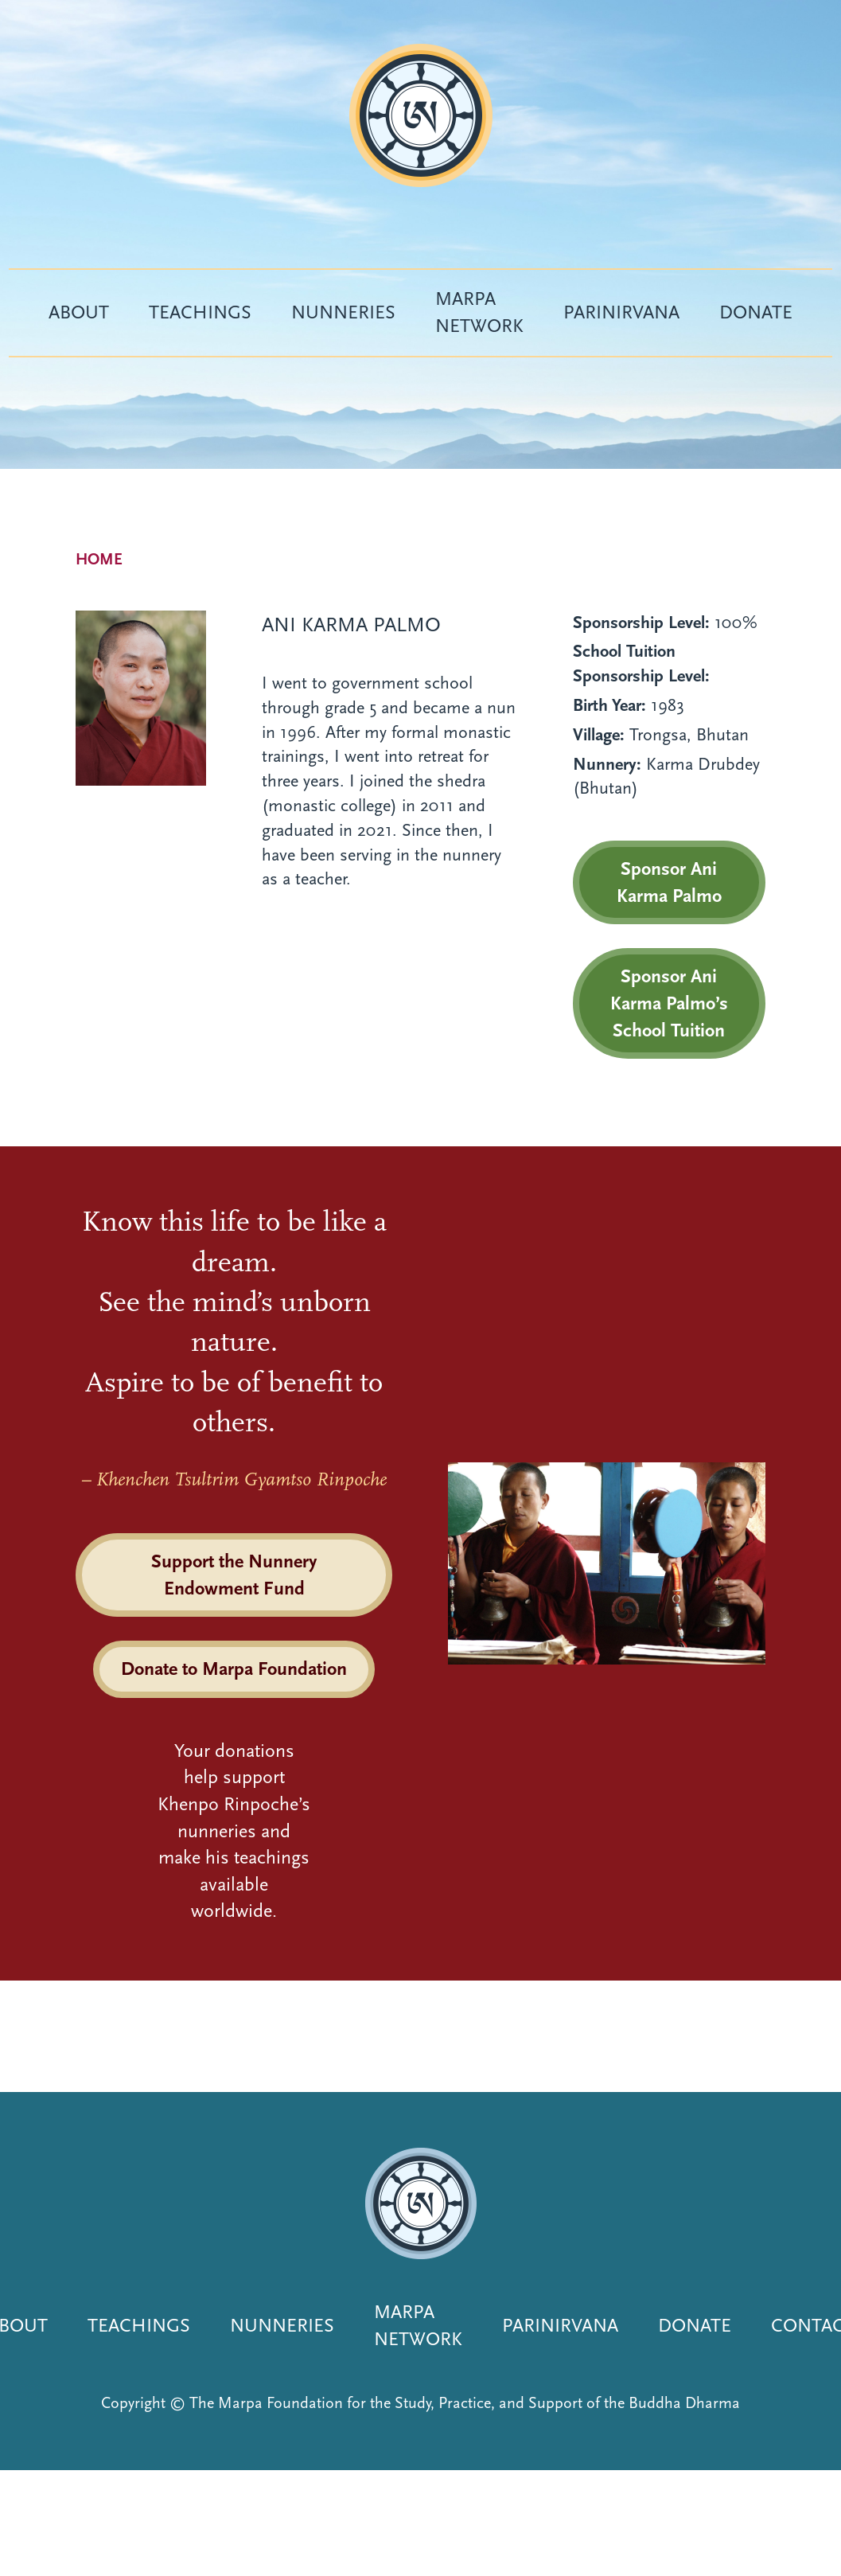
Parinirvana (621, 312)
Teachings (200, 312)
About (79, 312)
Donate (755, 312)
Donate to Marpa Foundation (234, 1668)
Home (99, 559)
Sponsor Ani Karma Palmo (669, 882)
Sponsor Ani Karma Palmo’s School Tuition (669, 1002)
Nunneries (343, 312)
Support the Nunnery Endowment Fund (234, 1574)
